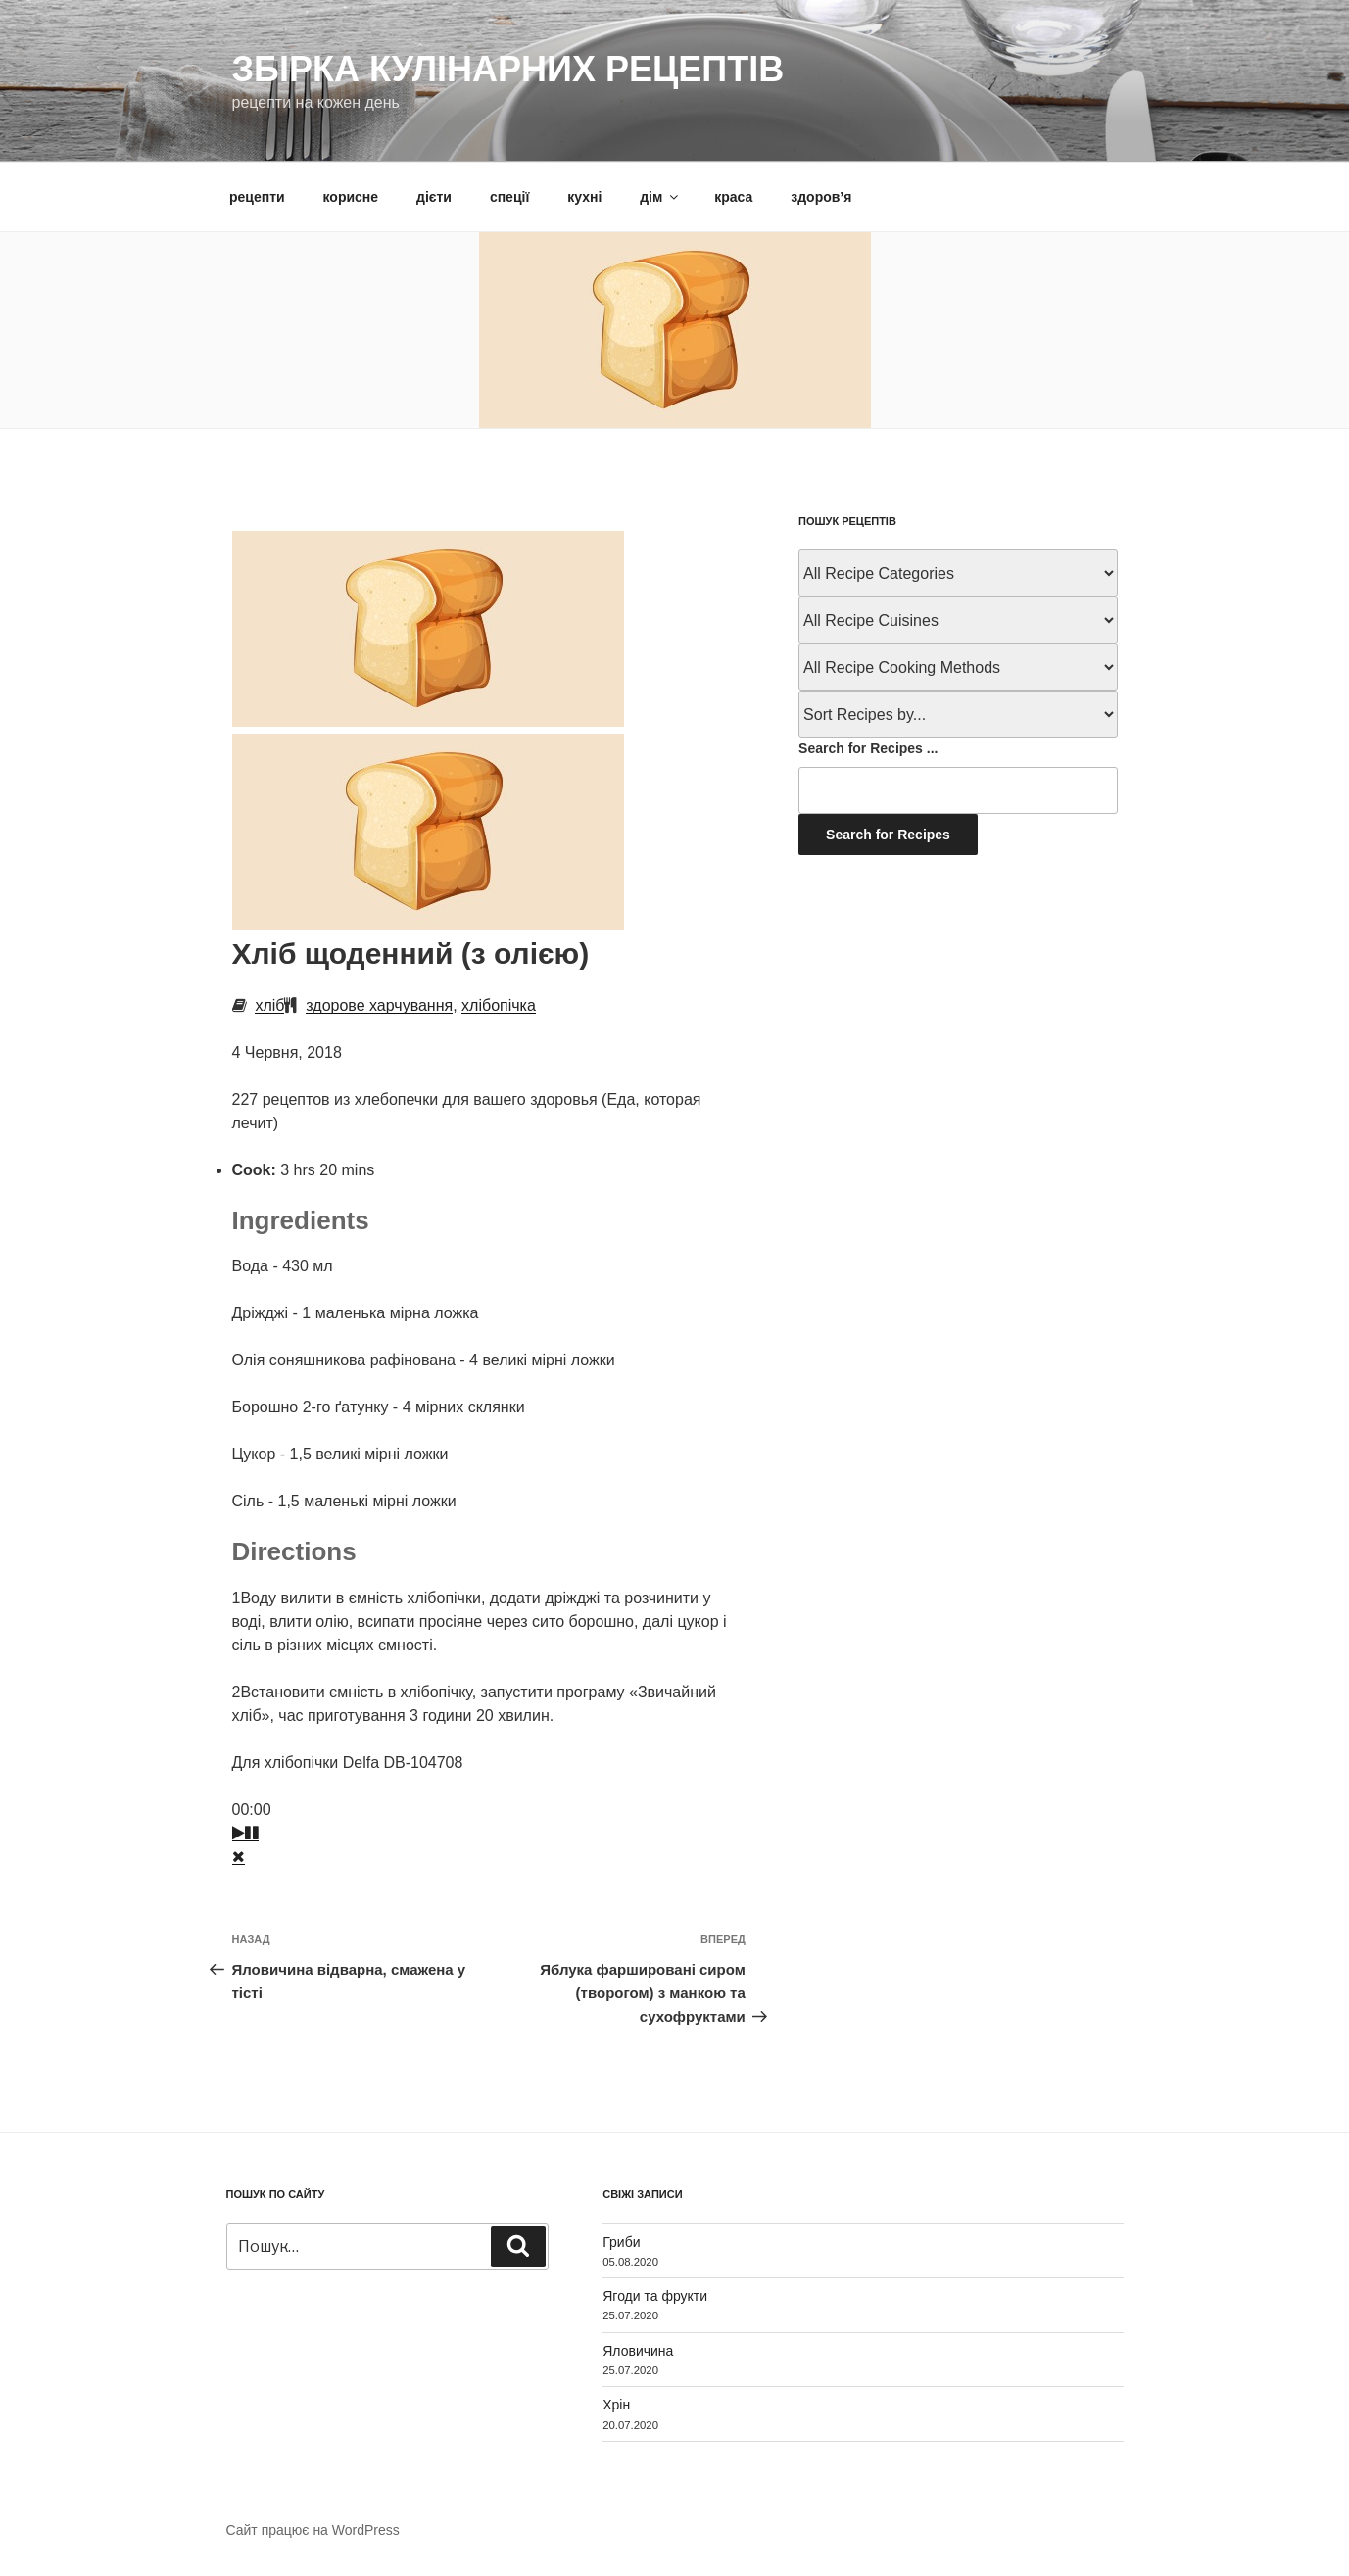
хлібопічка (498, 1005)
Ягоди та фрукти (654, 2296)
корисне (351, 197)
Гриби (621, 2242)
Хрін (616, 2404)
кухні (584, 197)
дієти (434, 197)
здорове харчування (379, 1005)
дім (660, 197)
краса (733, 197)
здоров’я (821, 197)
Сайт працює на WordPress (313, 2530)
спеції (509, 197)
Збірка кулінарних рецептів (508, 69)
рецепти (257, 197)
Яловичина (637, 2351)
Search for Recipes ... (868, 748)
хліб (269, 1005)
